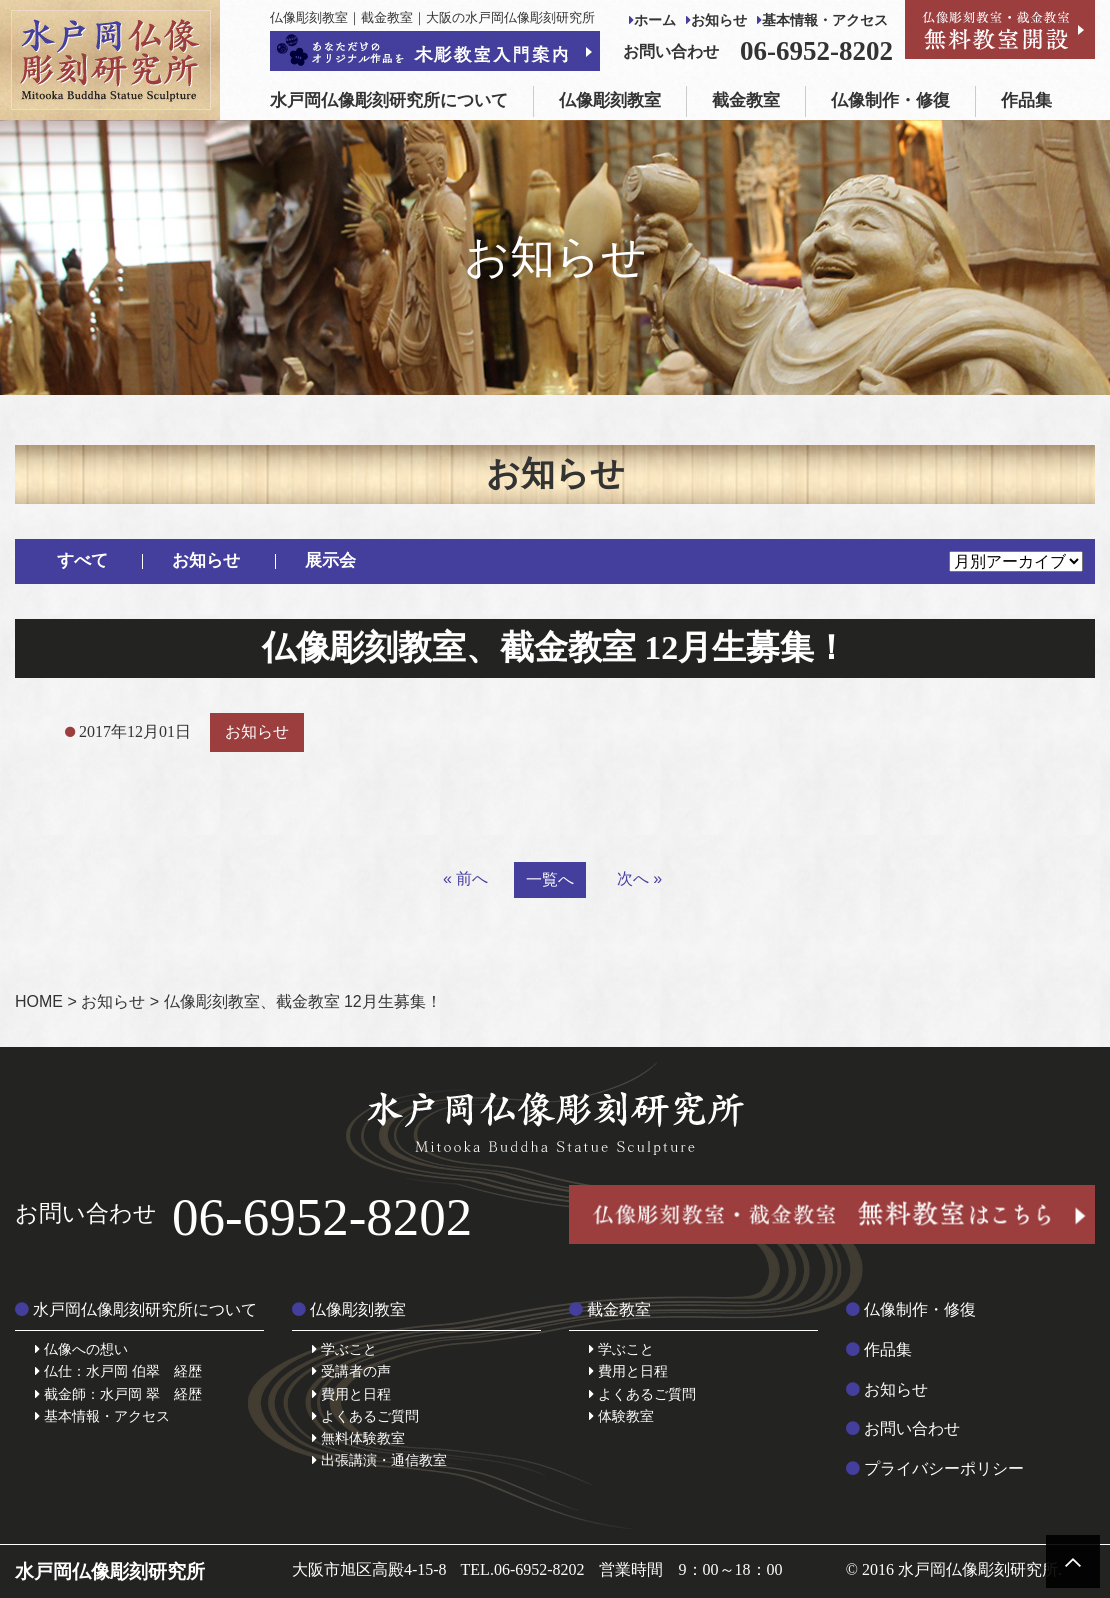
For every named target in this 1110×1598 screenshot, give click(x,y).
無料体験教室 (358, 1438)
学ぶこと (344, 1349)
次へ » (639, 878)
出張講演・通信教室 (379, 1460)
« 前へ (465, 878)
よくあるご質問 (365, 1416)
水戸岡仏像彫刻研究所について (389, 100)
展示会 (330, 560)
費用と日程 (351, 1394)
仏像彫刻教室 (610, 100)
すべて (82, 560)
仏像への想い (81, 1349)
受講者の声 (351, 1371)
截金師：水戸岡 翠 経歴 (118, 1394)
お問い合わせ (903, 1428)
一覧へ (550, 879)
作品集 (1026, 100)
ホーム (652, 20)
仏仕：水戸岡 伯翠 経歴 (118, 1371)
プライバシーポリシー (935, 1468)
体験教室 (621, 1416)
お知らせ (716, 20)
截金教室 (746, 100)
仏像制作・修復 (890, 100)
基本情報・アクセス (822, 20)
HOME (39, 1001)
